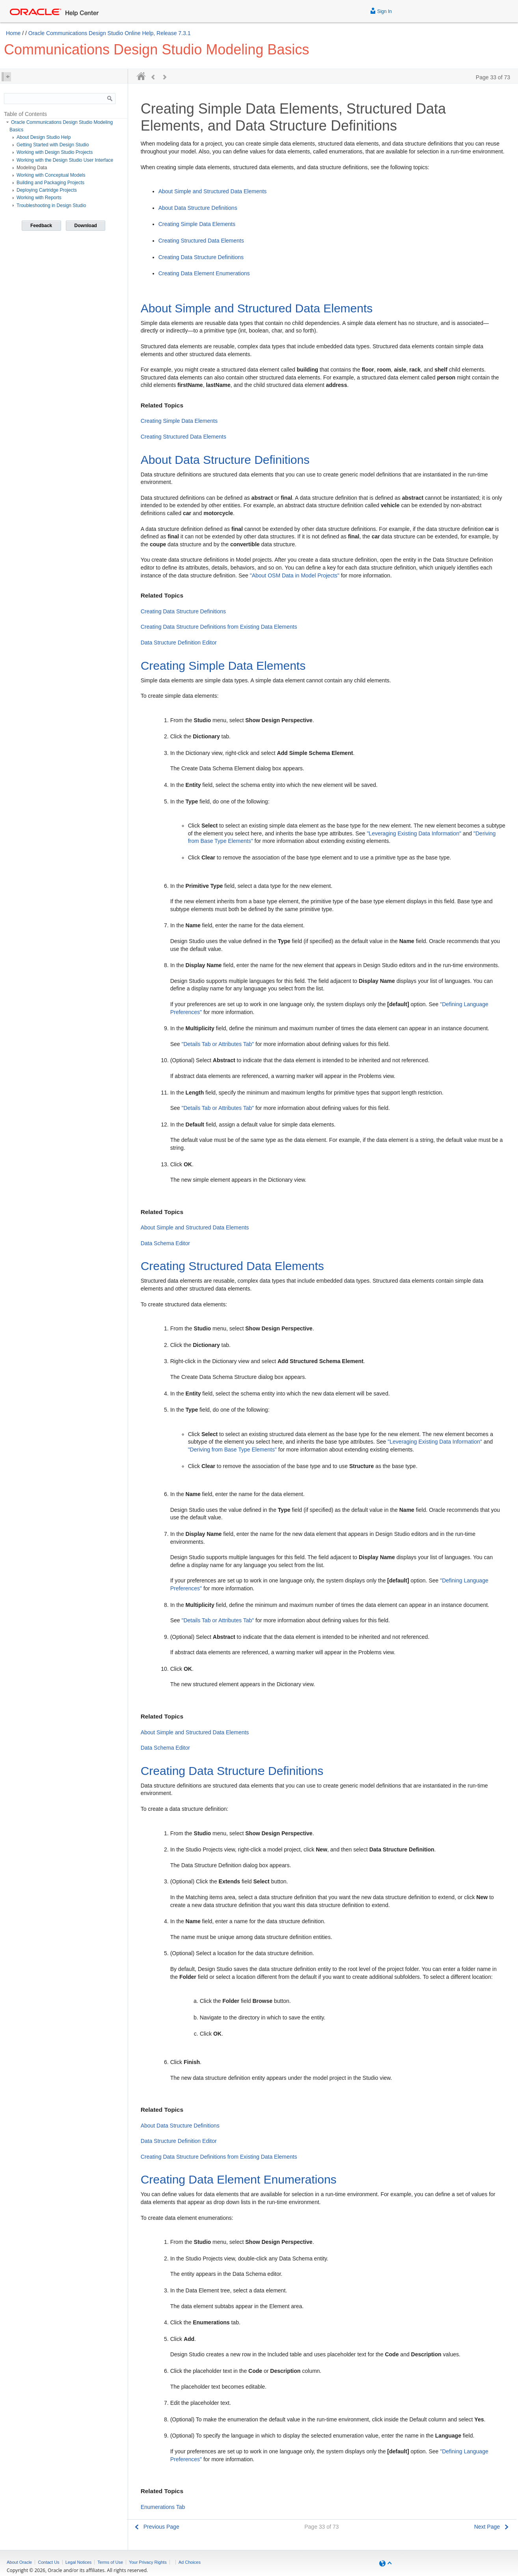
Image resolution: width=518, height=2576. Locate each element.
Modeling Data (32, 167)
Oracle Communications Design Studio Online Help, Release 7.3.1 (109, 33)
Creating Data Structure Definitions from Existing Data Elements (219, 627)
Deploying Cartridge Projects (47, 190)
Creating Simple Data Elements (196, 224)
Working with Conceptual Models (51, 175)
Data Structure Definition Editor (179, 642)
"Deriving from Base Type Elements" (232, 1449)
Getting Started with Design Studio (53, 145)
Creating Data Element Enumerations (204, 273)
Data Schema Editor (165, 1243)
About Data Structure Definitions (197, 208)
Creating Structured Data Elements (201, 240)
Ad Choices (190, 2562)
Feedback (41, 225)
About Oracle (19, 2562)
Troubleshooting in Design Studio (51, 205)
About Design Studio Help (44, 137)
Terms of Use (110, 2562)
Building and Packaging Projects (50, 182)
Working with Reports (39, 197)
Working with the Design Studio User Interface (65, 160)
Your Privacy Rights (148, 2562)
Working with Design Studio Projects (55, 152)
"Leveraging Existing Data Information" (414, 833)
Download (86, 225)
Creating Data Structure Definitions (201, 257)
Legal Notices (78, 2562)
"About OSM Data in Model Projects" (294, 575)
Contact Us (48, 2562)
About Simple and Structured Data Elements (212, 191)
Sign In (381, 10)
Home (13, 33)
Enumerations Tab (163, 2507)
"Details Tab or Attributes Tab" (217, 1044)
